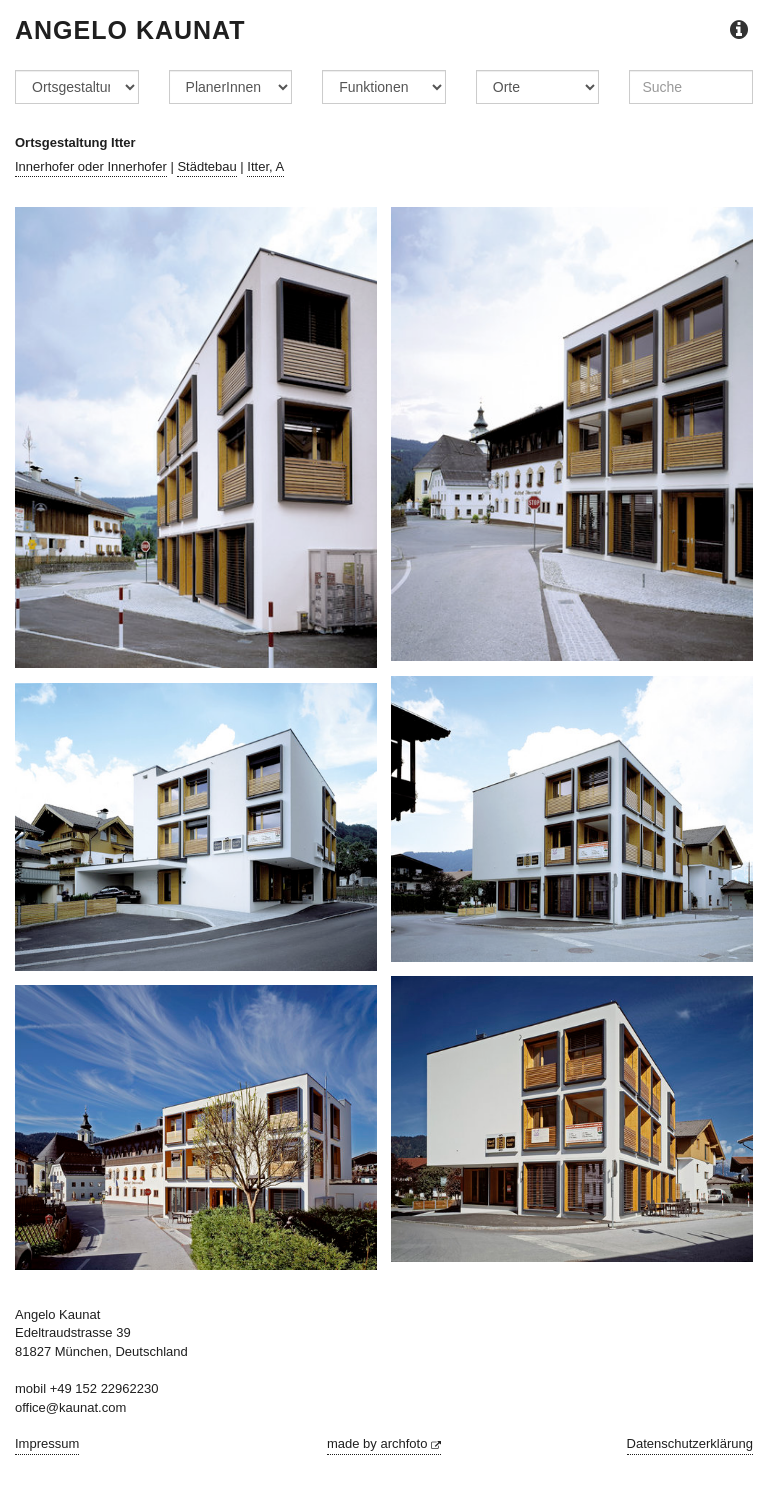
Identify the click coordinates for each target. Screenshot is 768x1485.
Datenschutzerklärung (690, 1443)
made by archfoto (384, 1443)
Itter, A (265, 166)
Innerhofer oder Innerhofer (91, 166)
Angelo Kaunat (130, 30)
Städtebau (206, 166)
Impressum (47, 1443)
